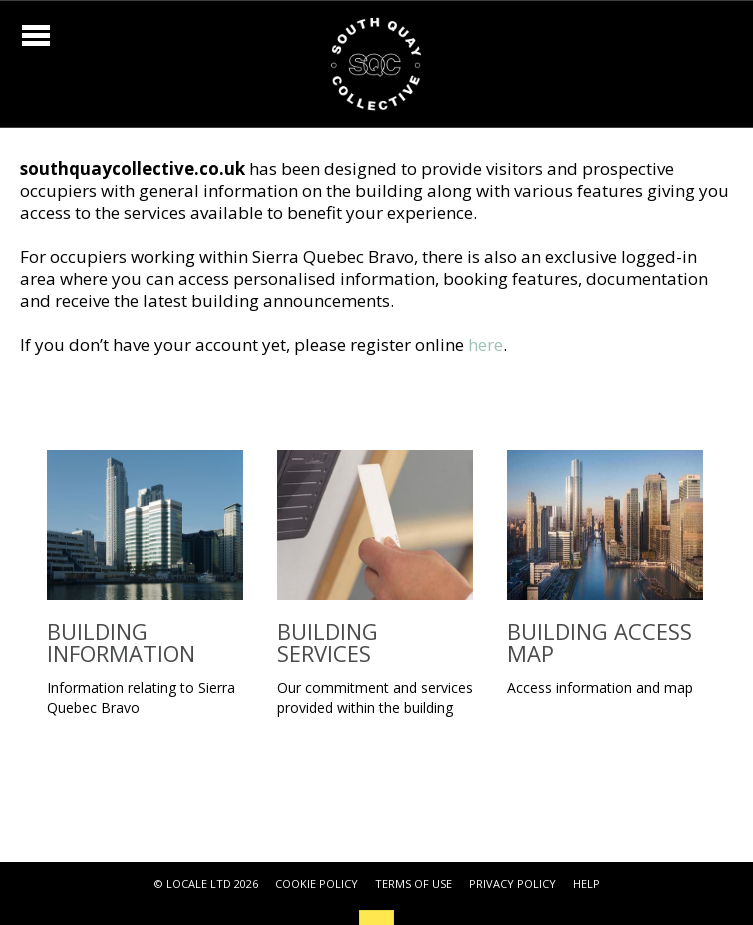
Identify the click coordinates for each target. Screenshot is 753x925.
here (485, 344)
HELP (586, 883)
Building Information (121, 642)
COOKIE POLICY (316, 883)
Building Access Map (599, 642)
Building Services (327, 642)
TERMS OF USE (413, 883)
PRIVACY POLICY (512, 883)
